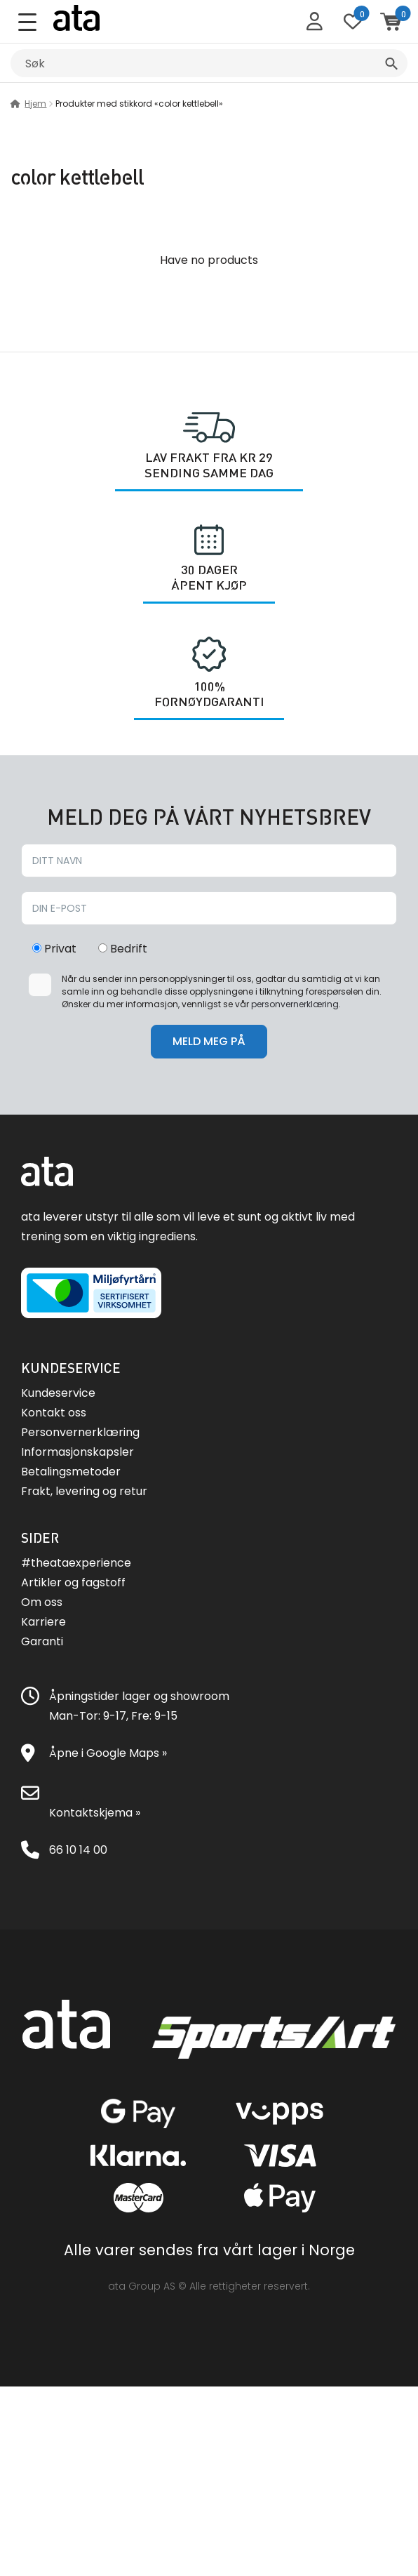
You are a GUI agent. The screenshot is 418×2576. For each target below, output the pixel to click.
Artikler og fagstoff (73, 1582)
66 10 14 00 (78, 1850)
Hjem (35, 103)
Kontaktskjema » (94, 1813)
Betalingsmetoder (71, 1471)
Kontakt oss (53, 1413)
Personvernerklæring (80, 1432)
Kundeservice (58, 1393)
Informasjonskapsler (77, 1452)
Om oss (41, 1602)
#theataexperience (76, 1563)
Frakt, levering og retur (84, 1491)
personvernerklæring (295, 1004)
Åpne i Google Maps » (108, 1753)
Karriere (43, 1622)
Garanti (42, 1641)
